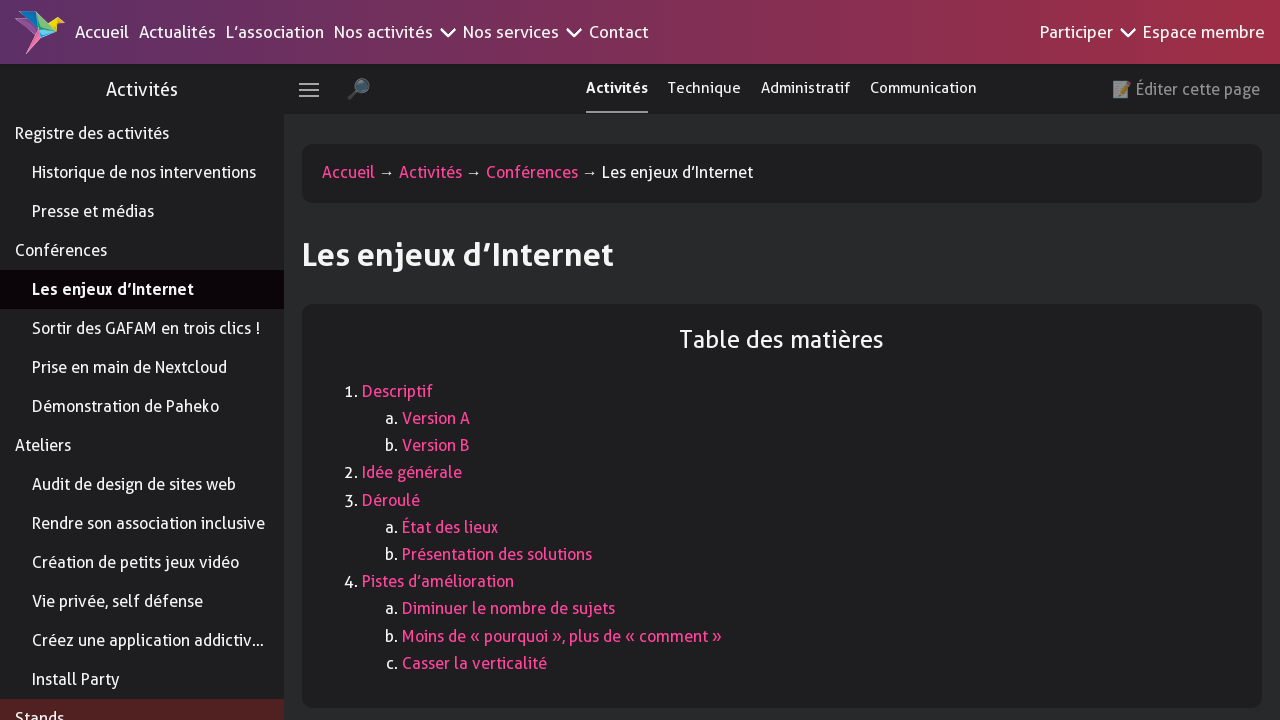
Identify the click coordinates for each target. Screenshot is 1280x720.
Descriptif (410, 391)
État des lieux (463, 527)
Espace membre (1204, 32)
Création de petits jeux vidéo (135, 562)
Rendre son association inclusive (148, 523)
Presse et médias (93, 211)
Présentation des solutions (510, 554)
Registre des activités (92, 133)
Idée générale (425, 472)
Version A (449, 418)
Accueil (102, 32)
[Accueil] (40, 32)
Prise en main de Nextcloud (129, 367)
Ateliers (43, 445)
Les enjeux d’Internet (113, 289)
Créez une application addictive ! (151, 640)
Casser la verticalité (487, 663)
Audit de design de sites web (134, 484)
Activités (150, 89)
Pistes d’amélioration (451, 581)
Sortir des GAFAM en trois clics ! (146, 328)
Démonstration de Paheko (125, 406)
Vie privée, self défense (117, 601)
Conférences (61, 250)
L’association (275, 32)
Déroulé (404, 500)
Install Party (75, 679)
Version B (448, 445)
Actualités (177, 32)
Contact (619, 32)
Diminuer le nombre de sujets (521, 608)
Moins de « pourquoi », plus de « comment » (575, 636)
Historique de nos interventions (144, 172)
